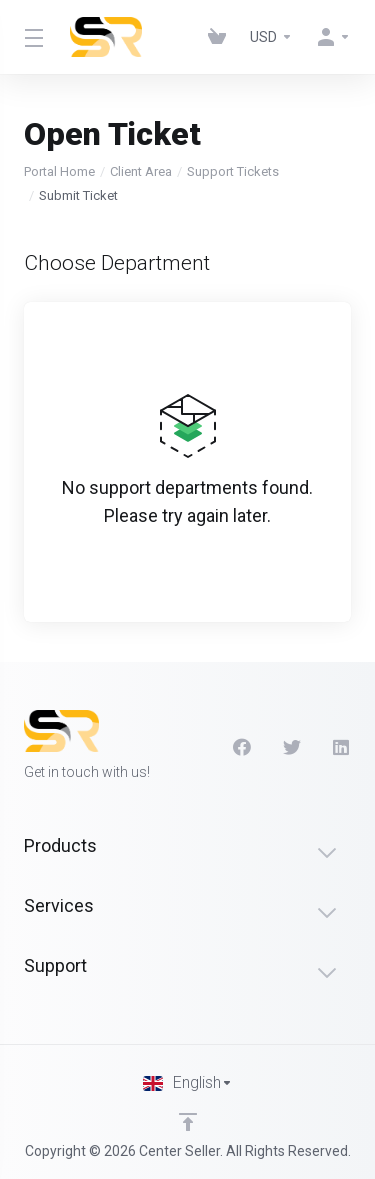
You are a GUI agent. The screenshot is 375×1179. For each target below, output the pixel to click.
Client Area (141, 171)
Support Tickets (233, 171)
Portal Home (59, 171)
